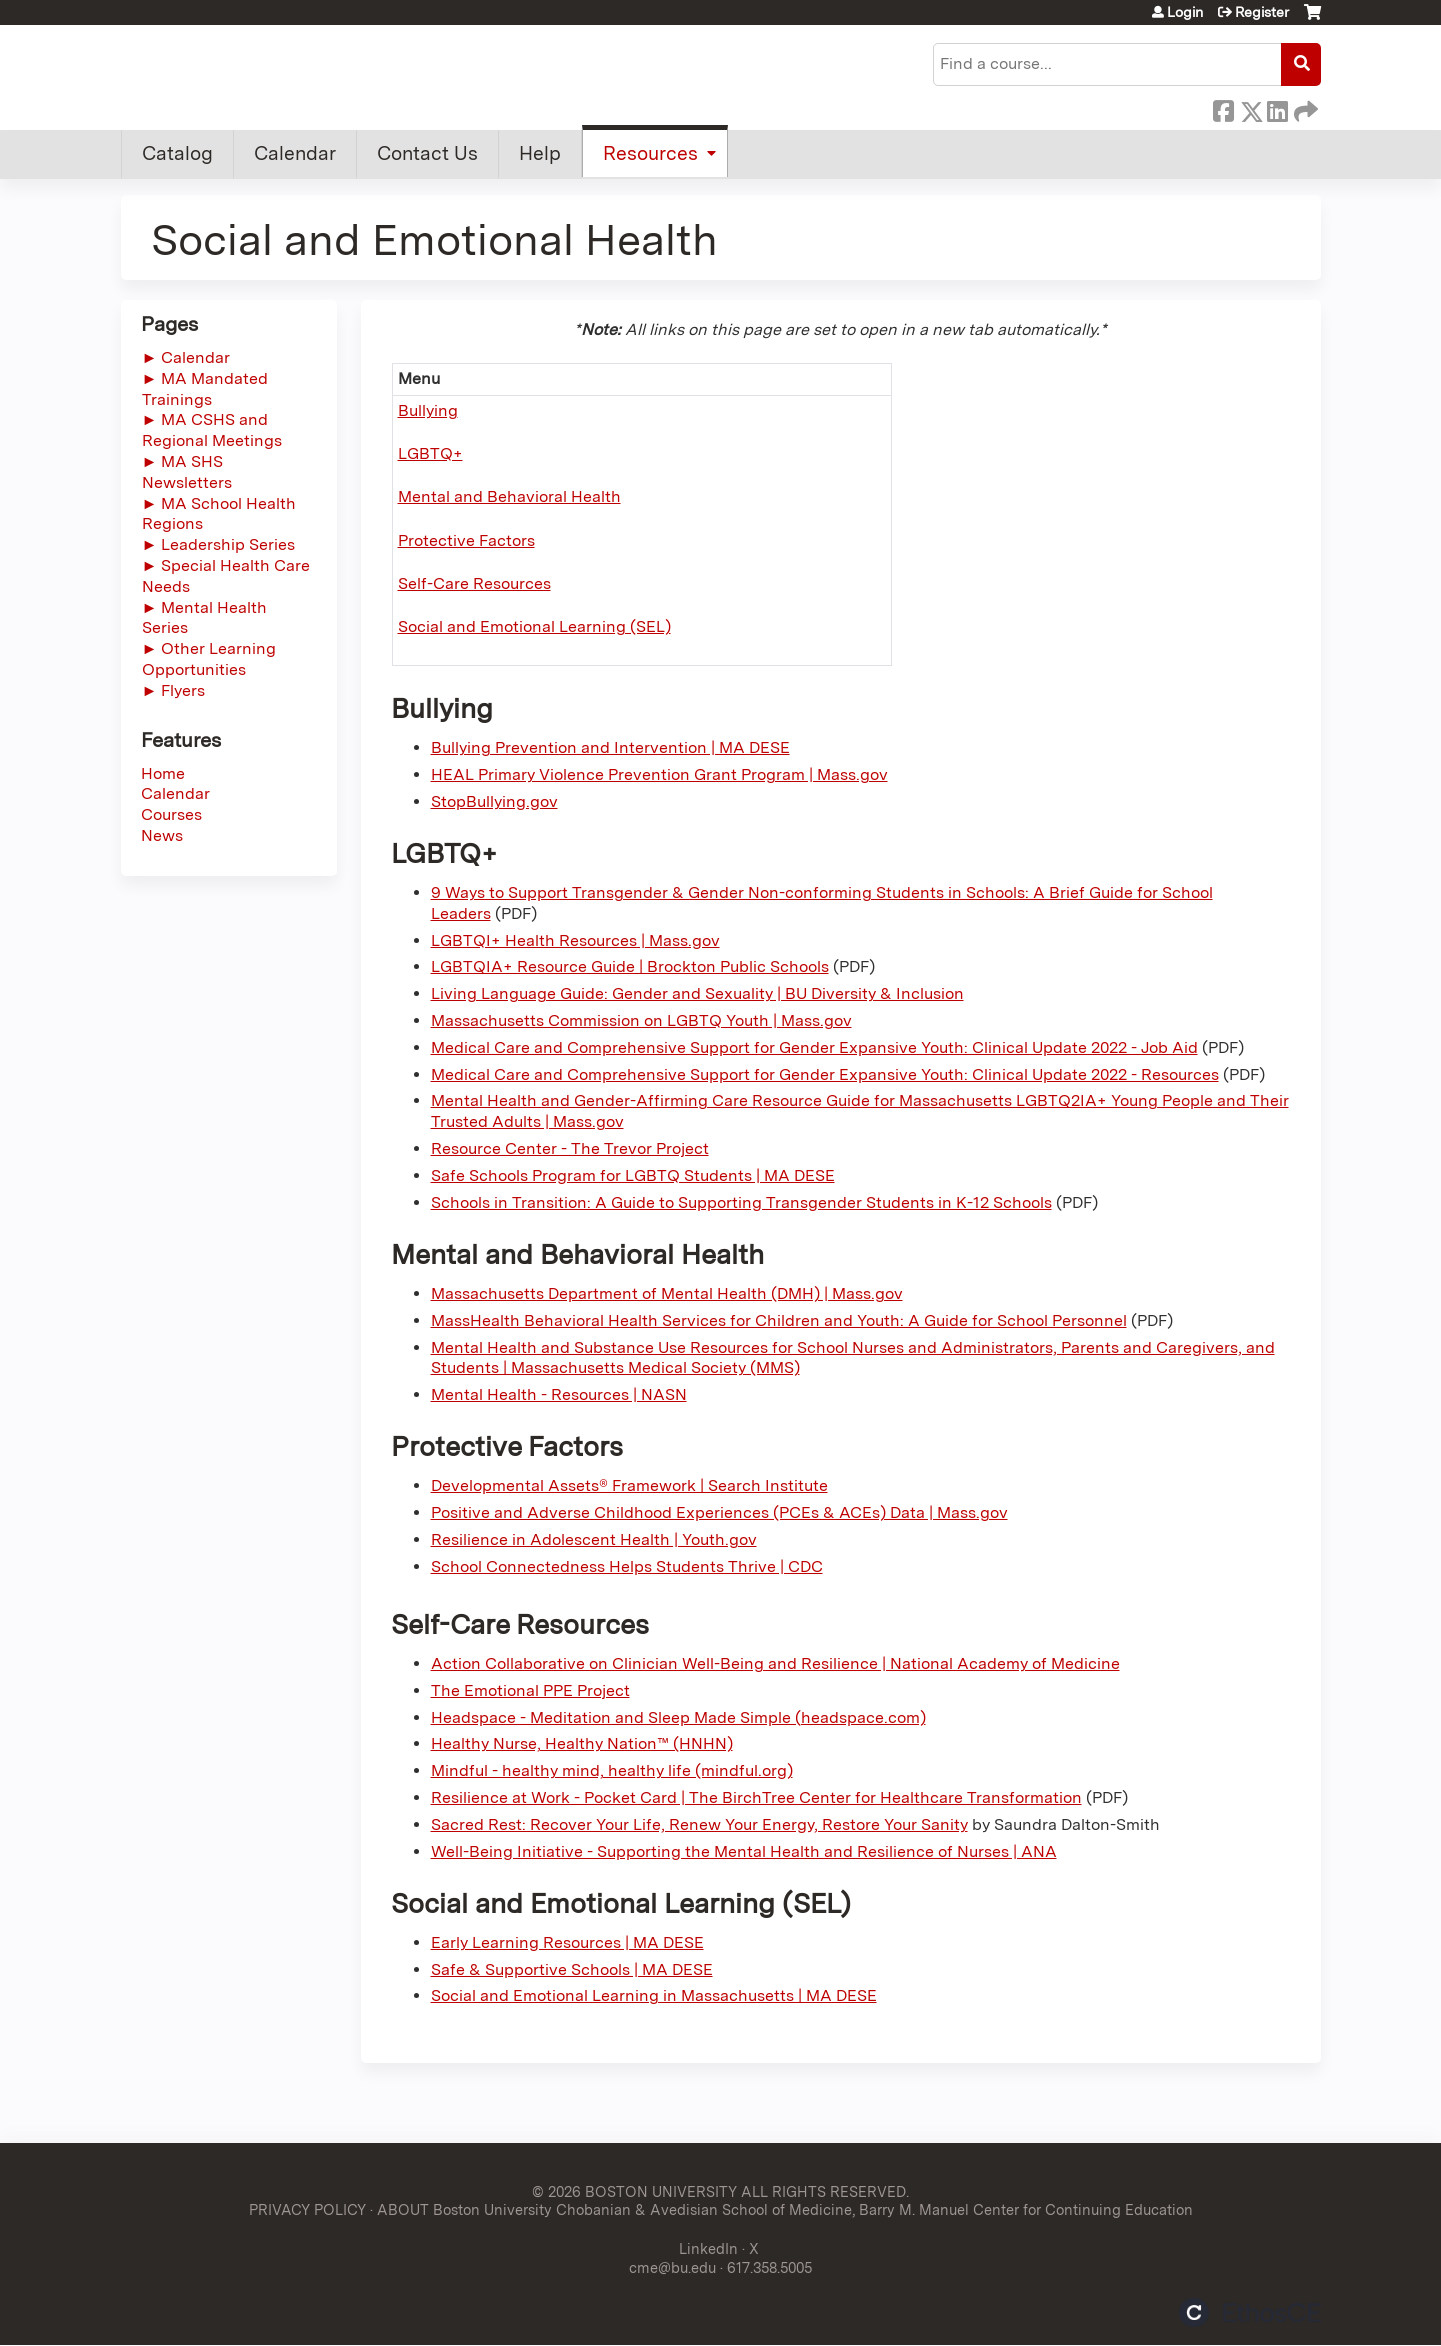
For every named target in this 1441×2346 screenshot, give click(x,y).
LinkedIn (1277, 108)
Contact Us (427, 153)
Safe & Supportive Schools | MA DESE (572, 1969)
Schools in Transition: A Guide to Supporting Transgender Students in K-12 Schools (741, 1202)
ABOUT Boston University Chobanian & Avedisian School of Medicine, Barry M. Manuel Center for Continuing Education (785, 2209)
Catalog (177, 153)
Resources (650, 153)
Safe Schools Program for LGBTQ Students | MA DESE (633, 1175)
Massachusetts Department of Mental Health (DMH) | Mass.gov (667, 1293)
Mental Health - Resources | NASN (559, 1394)
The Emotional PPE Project (530, 1690)
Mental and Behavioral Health (509, 496)
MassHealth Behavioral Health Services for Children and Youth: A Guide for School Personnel (779, 1320)
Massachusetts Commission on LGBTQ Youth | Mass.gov (641, 1020)
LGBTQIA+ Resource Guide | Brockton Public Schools (630, 966)
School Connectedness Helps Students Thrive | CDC (627, 1566)
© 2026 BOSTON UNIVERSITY (634, 2191)
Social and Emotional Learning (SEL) (534, 626)
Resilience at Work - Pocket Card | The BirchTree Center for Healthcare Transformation (756, 1797)
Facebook (1223, 108)
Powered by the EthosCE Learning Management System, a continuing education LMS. (1250, 2312)
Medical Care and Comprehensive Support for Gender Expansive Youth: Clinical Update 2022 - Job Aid (814, 1047)
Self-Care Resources (474, 583)
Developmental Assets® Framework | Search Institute (629, 1485)
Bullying (428, 410)
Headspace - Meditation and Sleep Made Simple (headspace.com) (678, 1717)
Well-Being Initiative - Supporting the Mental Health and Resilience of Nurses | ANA (744, 1851)
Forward (1304, 108)
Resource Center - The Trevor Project (570, 1148)
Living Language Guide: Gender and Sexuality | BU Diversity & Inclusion (697, 993)
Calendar (295, 153)
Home (163, 773)
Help (540, 153)
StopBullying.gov (494, 801)
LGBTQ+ (430, 453)
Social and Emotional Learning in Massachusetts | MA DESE (654, 1995)
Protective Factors (466, 540)
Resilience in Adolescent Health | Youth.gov (594, 1539)
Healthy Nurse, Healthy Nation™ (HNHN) (582, 1743)
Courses (171, 814)
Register (1262, 12)
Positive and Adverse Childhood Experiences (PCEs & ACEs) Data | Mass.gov (719, 1512)
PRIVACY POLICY (307, 2209)
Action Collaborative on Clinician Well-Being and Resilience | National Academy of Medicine (775, 1663)
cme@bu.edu (672, 2267)
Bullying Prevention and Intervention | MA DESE (610, 747)
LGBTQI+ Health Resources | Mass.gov (575, 940)
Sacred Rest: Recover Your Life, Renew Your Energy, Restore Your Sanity (699, 1824)
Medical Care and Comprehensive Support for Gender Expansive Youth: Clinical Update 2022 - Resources (825, 1074)
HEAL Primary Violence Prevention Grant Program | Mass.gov (659, 774)
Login (1185, 12)
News (162, 835)
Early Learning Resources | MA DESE (567, 1942)
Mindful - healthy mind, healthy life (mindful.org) (612, 1770)
